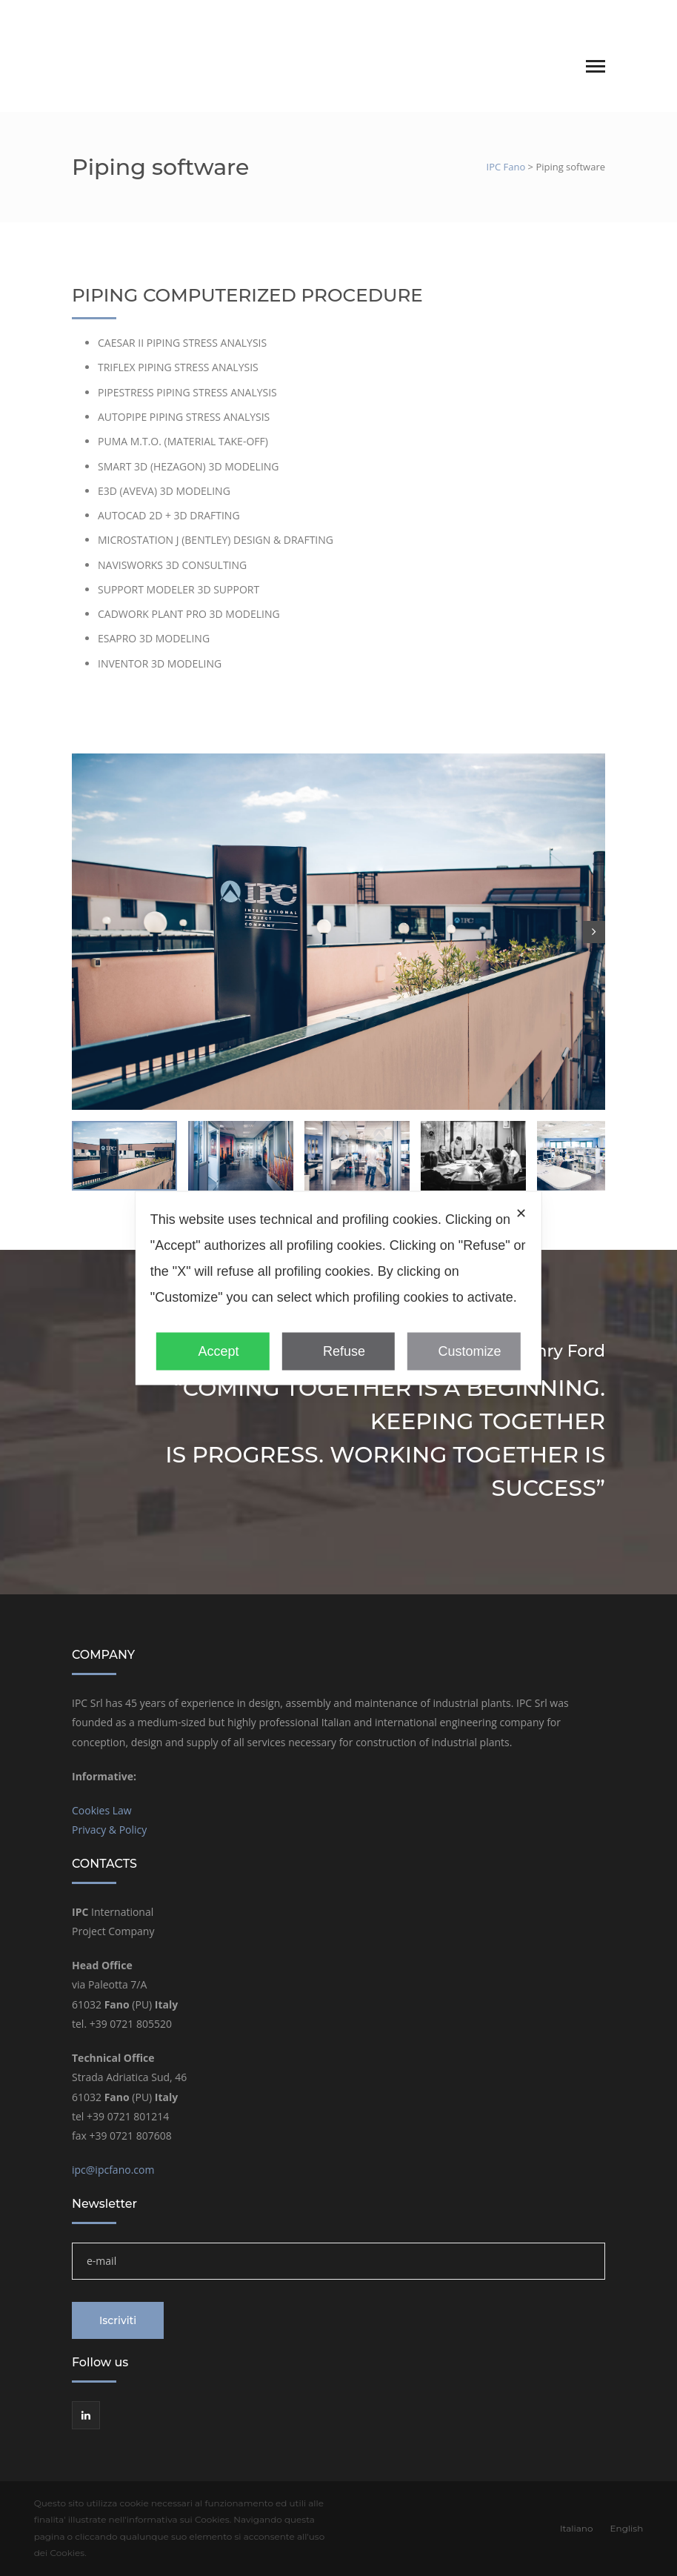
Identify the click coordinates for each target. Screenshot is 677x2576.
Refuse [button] (338, 1350)
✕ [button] (521, 1212)
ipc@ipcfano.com (113, 2170)
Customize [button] (464, 1350)
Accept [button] (213, 1350)
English (589, 16)
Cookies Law (102, 1810)
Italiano (548, 16)
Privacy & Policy (109, 1830)
